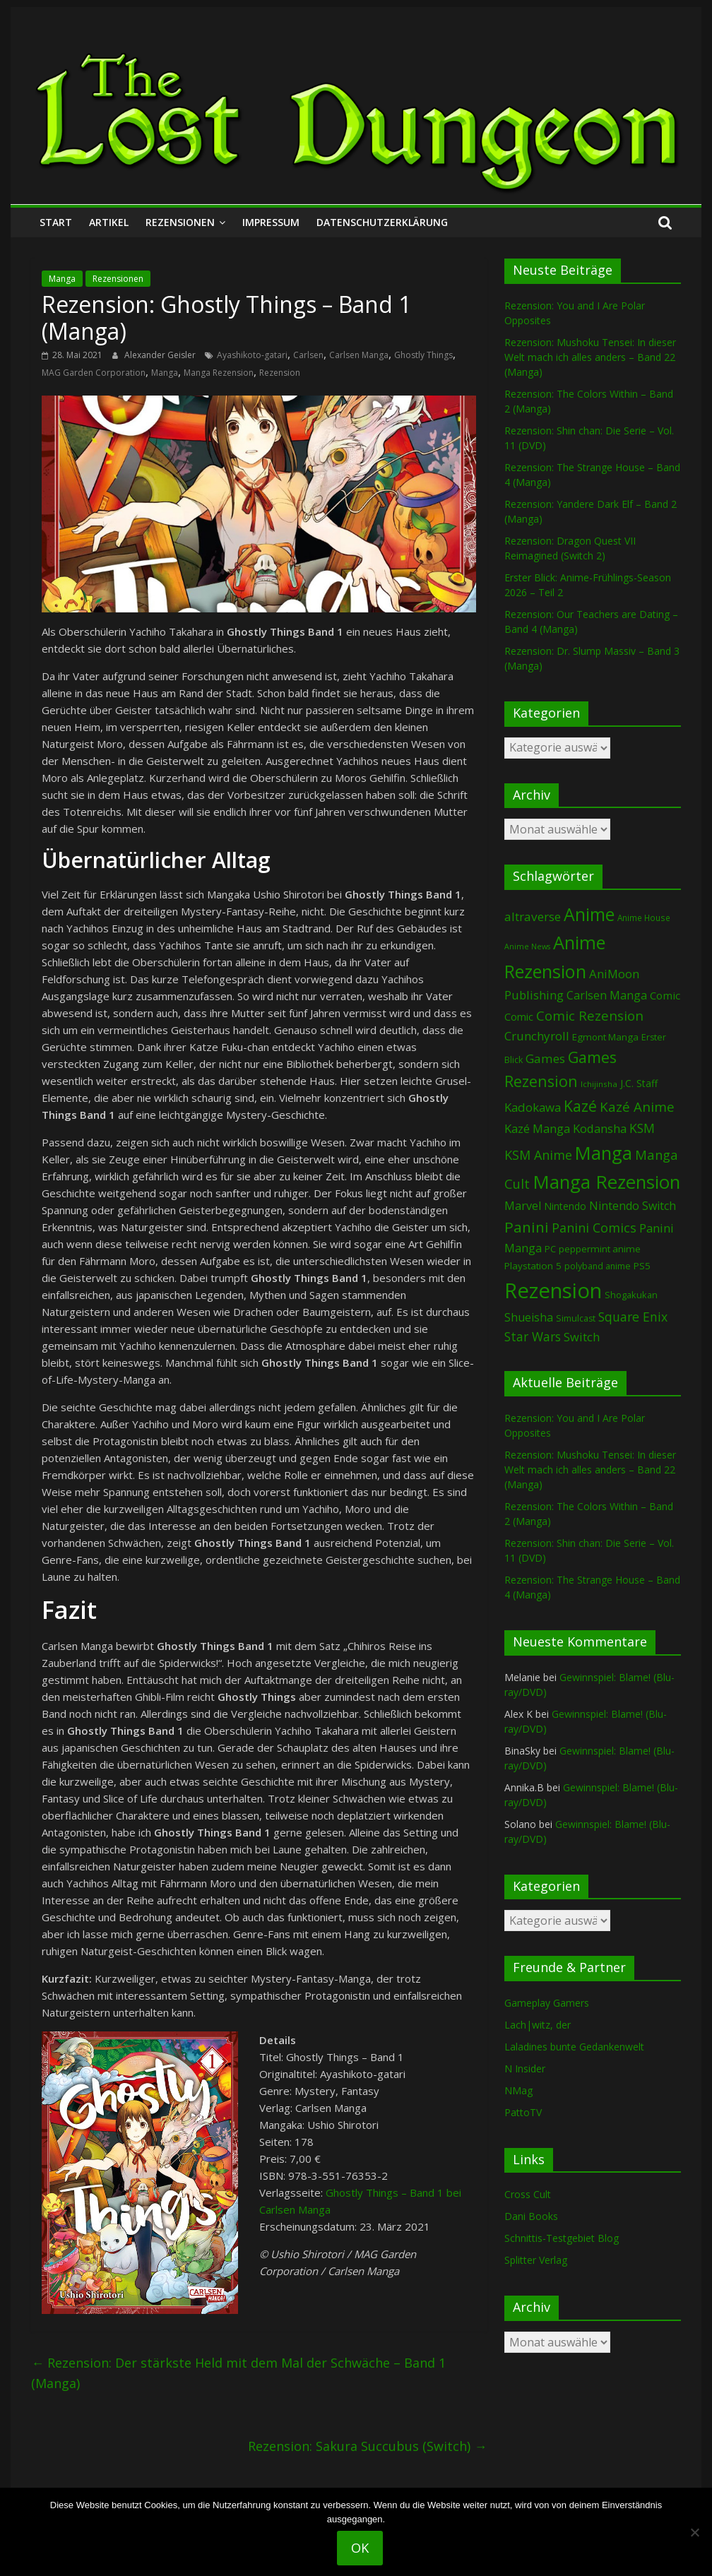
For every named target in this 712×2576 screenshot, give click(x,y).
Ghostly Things (423, 355)
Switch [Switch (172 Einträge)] (582, 1337)
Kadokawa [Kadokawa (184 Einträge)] (532, 1107)
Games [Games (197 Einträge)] (545, 1058)
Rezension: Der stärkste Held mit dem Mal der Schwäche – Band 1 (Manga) (238, 2373)
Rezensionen (180, 222)
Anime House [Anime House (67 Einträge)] (643, 917)
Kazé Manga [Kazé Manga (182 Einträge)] (537, 1128)
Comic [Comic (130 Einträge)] (665, 995)
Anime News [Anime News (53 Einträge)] (527, 946)
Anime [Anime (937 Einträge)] (589, 914)
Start (56, 222)
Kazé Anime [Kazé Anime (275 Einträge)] (637, 1107)
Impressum (270, 222)
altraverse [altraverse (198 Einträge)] (532, 916)
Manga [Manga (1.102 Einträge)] (603, 1153)
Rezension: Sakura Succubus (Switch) (367, 2446)
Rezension (279, 373)
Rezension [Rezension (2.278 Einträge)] (553, 1290)
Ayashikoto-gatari (252, 355)
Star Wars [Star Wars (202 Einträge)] (532, 1337)
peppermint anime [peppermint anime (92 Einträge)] (600, 1248)
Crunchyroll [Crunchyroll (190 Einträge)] (536, 1036)
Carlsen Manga (358, 355)
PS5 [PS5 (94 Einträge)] (642, 1265)
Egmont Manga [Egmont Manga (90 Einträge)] (605, 1037)
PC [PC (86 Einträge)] (550, 1248)
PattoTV (523, 2112)
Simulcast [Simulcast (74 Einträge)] (575, 1318)
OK (360, 2547)
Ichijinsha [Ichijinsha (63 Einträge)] (599, 1084)
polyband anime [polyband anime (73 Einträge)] (597, 1266)
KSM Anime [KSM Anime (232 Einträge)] (538, 1154)
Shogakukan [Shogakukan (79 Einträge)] (631, 1295)
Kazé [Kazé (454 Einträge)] (580, 1106)
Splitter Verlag (535, 2260)
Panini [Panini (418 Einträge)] (526, 1227)
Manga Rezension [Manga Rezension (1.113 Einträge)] (606, 1181)
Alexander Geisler (161, 355)
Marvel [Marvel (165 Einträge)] (522, 1205)
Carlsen (308, 355)
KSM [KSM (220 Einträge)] (642, 1128)
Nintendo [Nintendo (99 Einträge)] (565, 1206)
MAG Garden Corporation (94, 373)
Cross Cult (527, 2194)
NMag (518, 2090)
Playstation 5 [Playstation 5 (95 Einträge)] (533, 1265)
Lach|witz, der (537, 2024)
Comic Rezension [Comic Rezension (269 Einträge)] (589, 1015)
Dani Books (531, 2216)
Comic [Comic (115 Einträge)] (518, 1016)
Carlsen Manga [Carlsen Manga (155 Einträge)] (606, 995)
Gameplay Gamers (546, 2003)
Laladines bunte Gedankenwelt (574, 2046)
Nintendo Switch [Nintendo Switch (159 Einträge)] (632, 1205)
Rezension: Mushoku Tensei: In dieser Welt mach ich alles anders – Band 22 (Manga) (590, 357)
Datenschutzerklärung (382, 222)
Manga (62, 279)
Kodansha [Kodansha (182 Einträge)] (600, 1128)
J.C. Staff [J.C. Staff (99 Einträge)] (639, 1083)
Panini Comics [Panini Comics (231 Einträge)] (594, 1227)
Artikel (109, 222)
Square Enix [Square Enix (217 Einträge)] (633, 1316)
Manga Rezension (219, 373)
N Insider (524, 2068)
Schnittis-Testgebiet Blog (561, 2238)
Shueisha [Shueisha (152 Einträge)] (528, 1317)
